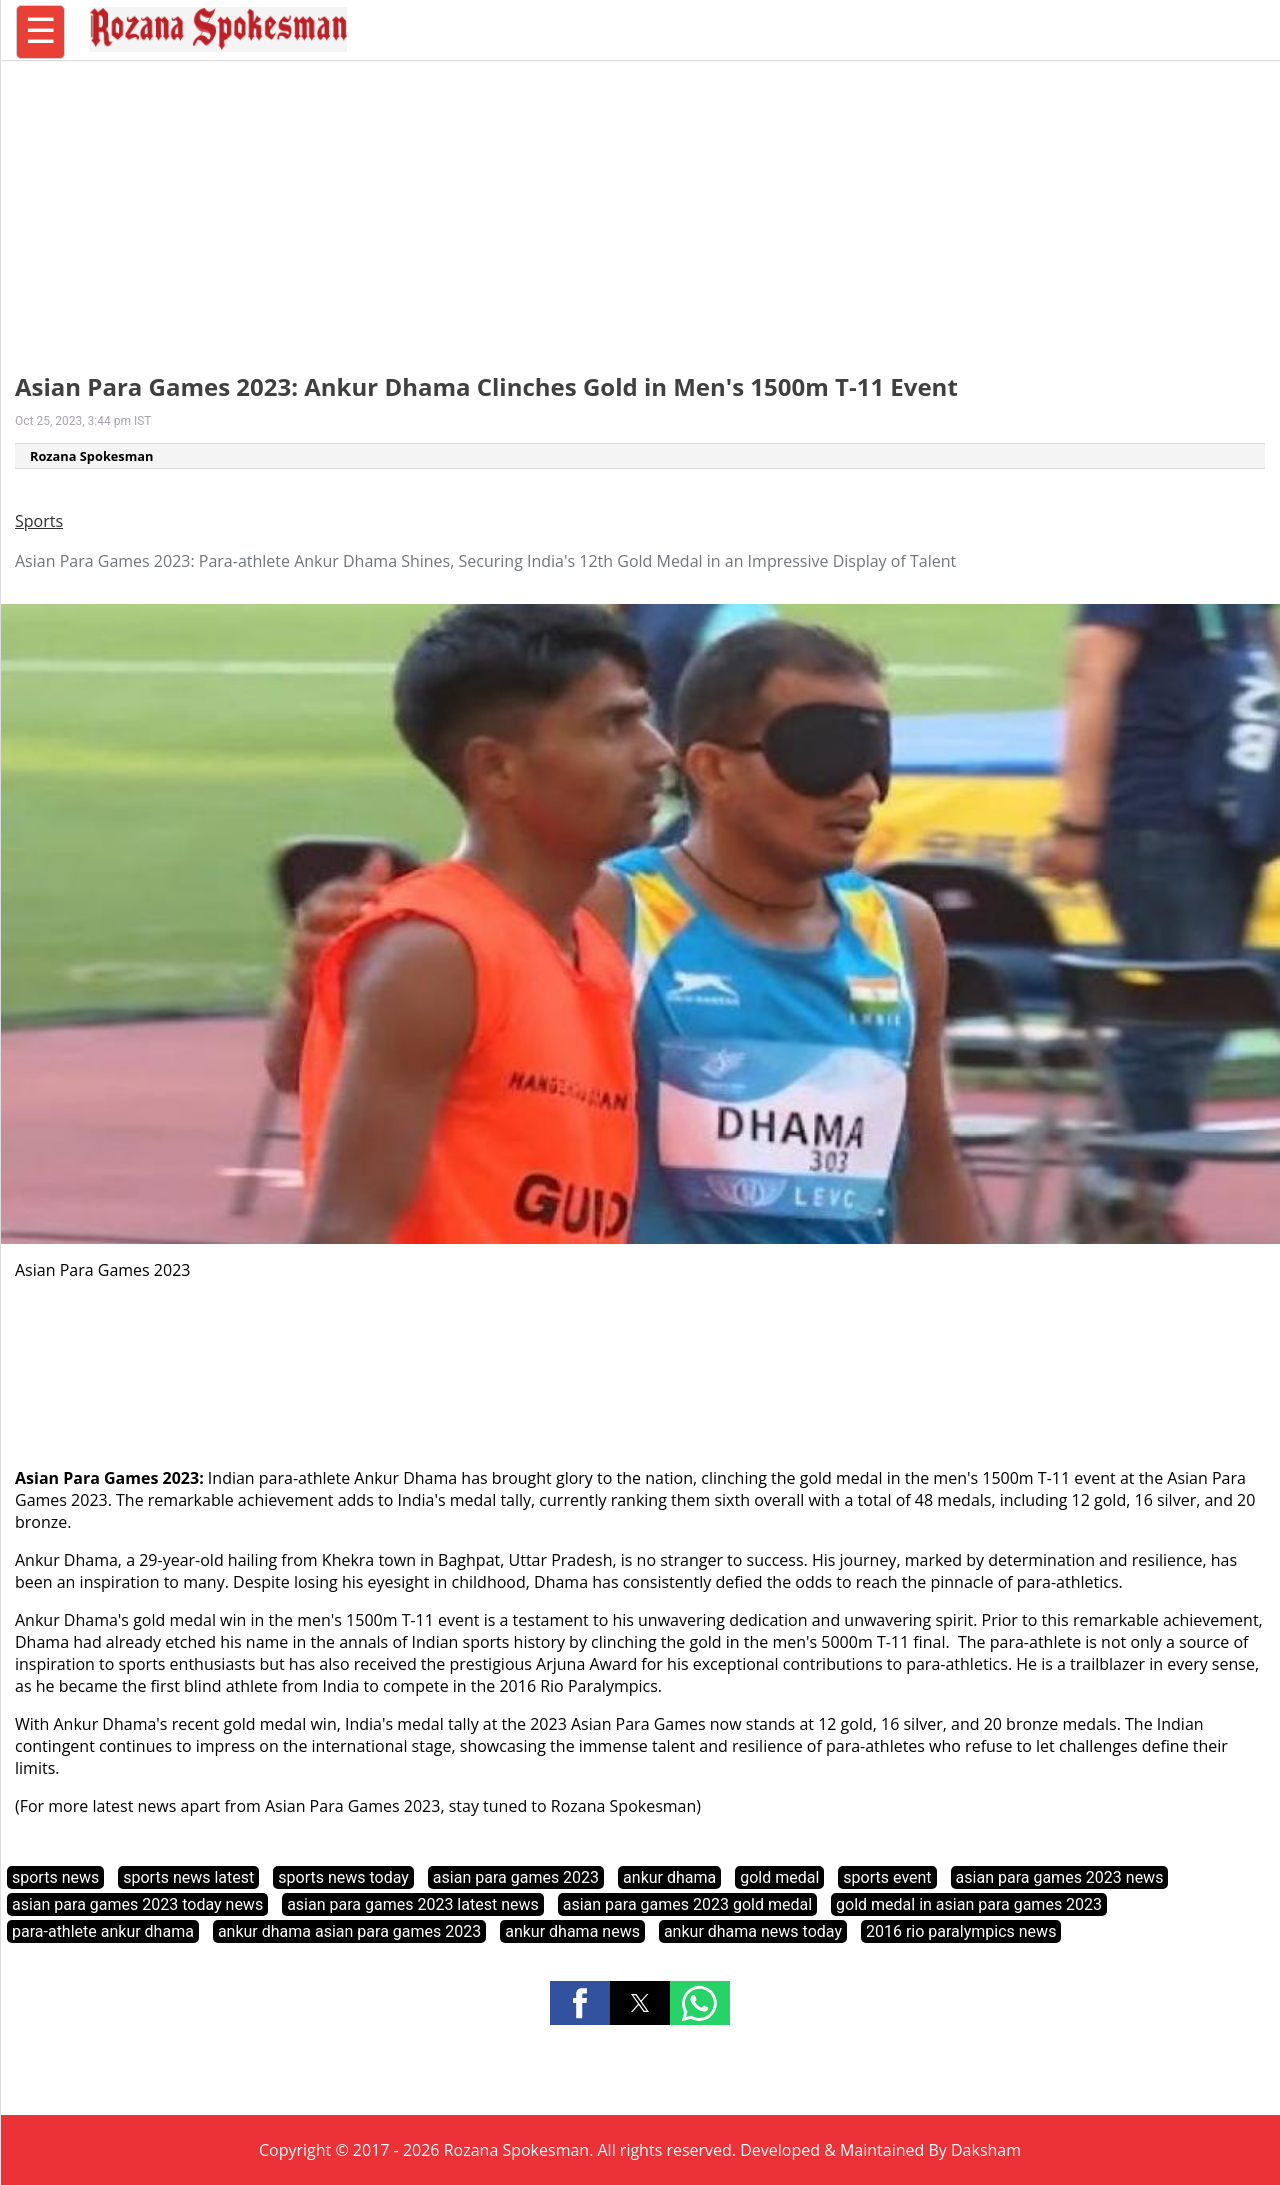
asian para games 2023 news (1060, 1877)
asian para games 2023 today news (137, 1904)
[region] (640, 205)
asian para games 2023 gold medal (687, 1904)
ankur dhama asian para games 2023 (349, 1931)
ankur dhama (669, 1877)
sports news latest (188, 1877)
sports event (887, 1877)
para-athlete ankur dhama (103, 1931)
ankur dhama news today (753, 1931)
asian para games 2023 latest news (413, 1904)
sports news (55, 1877)
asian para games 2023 (516, 1877)
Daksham (986, 2150)
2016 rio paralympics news (961, 1931)
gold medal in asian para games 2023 (969, 1904)
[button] (580, 2003)
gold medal (779, 1877)
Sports (39, 521)
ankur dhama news (572, 1931)
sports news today (343, 1877)
